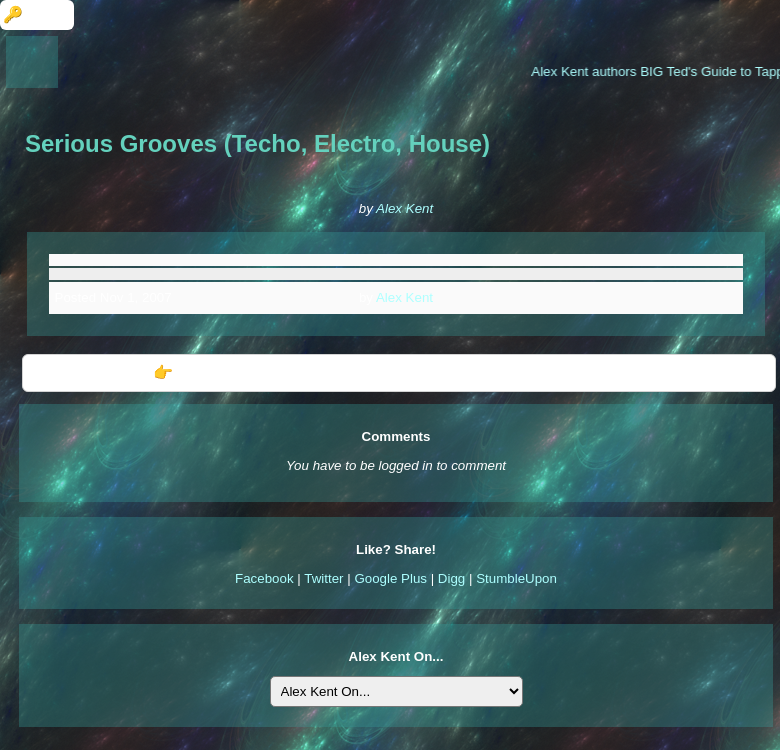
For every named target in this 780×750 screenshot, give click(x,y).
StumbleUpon (516, 578)
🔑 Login (37, 14)
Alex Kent (404, 208)
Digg (451, 578)
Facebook (264, 578)
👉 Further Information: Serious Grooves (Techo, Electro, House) (399, 372)
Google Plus (390, 578)
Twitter (323, 578)
